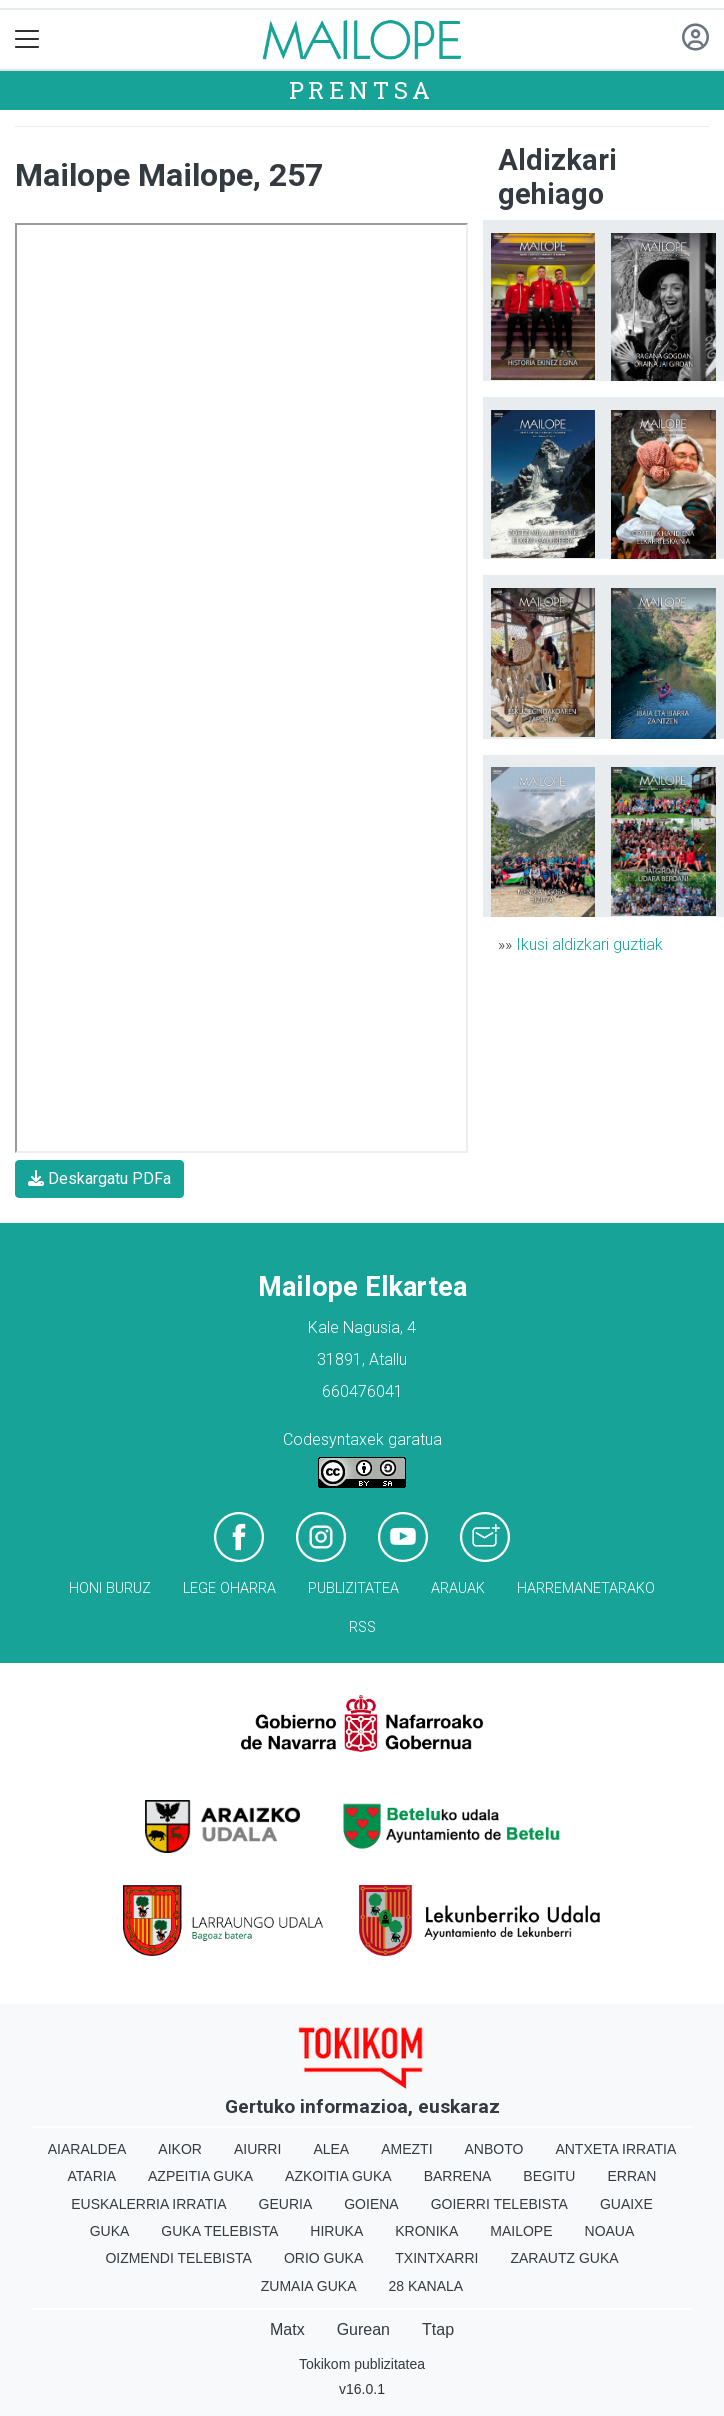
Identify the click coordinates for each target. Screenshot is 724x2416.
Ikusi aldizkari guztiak (589, 944)
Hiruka (336, 2231)
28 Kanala (425, 2286)
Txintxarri (436, 2258)
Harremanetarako (586, 1588)
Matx (287, 2329)
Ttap (438, 2329)
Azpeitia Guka (200, 2176)
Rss (362, 1627)
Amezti (406, 2149)
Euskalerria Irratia (148, 2204)
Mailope (521, 2231)
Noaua (610, 2231)
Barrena (458, 2176)
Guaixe (626, 2204)
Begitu (549, 2176)
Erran (631, 2176)
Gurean (363, 2329)
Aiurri (257, 2149)
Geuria (286, 2204)
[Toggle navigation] (27, 39)
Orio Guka (323, 2258)
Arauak (458, 1588)
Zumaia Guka (309, 2286)
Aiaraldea (87, 2149)
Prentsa (362, 90)
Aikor (180, 2149)
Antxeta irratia (615, 2149)
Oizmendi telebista (178, 2258)
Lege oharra (229, 1588)
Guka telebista (219, 2231)
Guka (110, 2231)
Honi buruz (110, 1588)
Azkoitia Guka (338, 2176)
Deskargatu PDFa (99, 1178)
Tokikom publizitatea (362, 2364)
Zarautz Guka (564, 2258)
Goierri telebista (499, 2204)
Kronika (426, 2231)
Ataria (92, 2176)
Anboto (494, 2149)
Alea (331, 2149)
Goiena (371, 2204)
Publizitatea (353, 1588)
